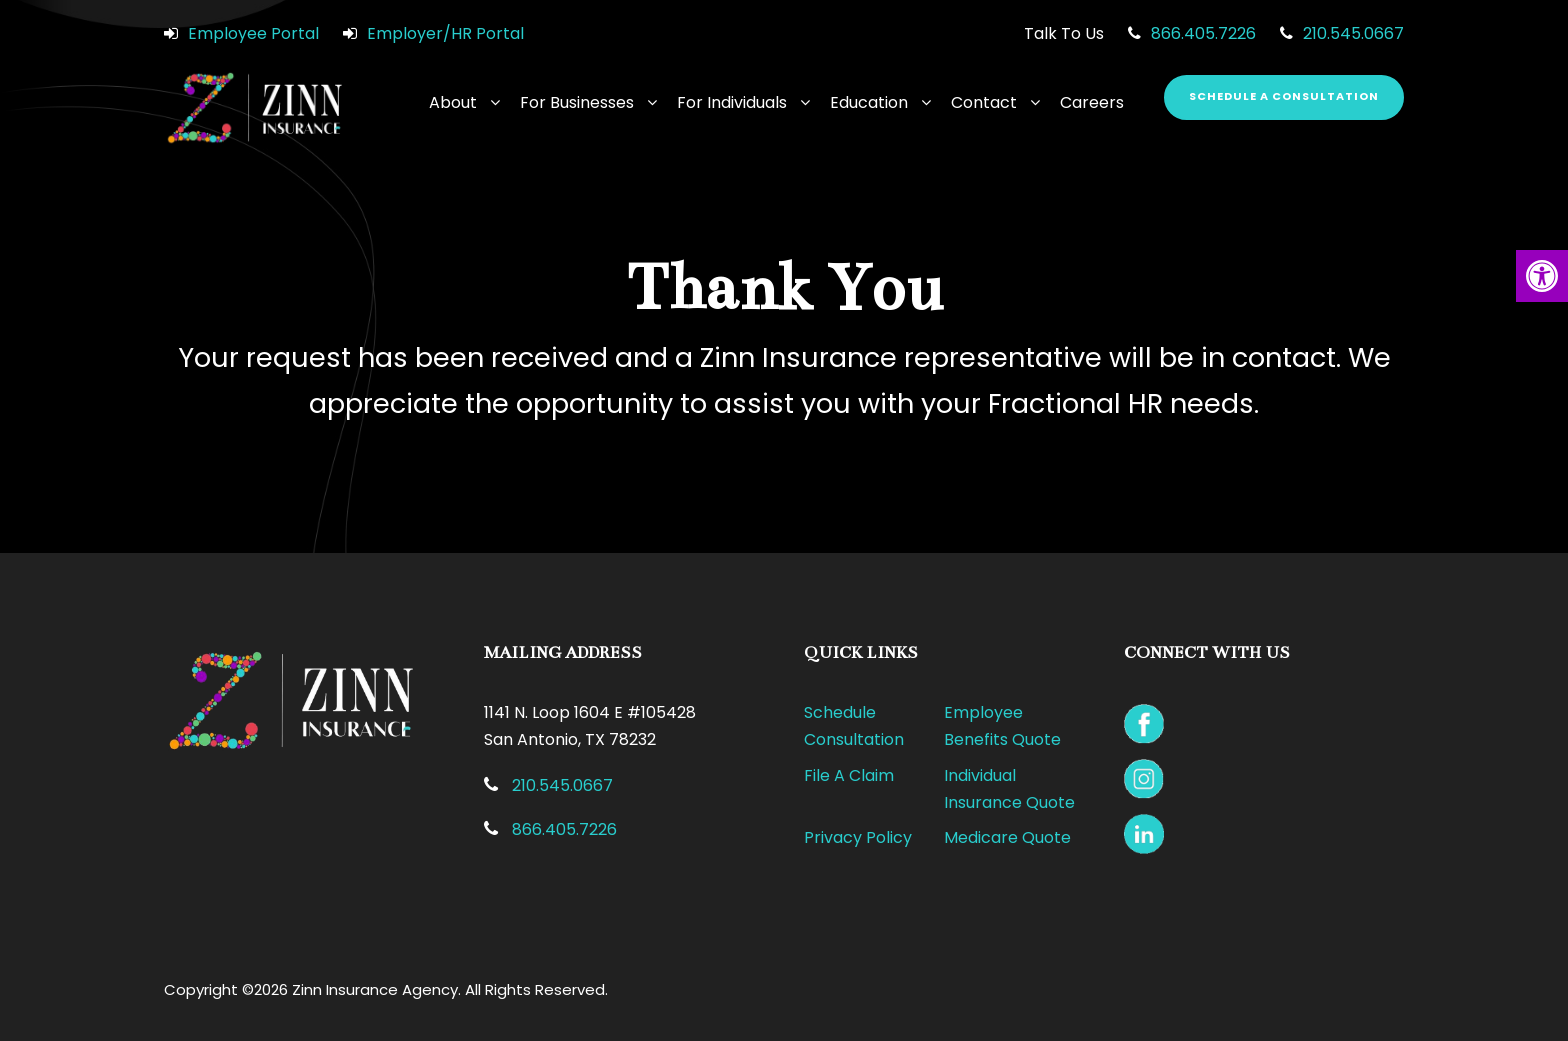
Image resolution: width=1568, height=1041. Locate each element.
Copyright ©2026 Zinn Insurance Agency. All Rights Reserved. (386, 989)
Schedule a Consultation (1284, 96)
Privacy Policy (858, 837)
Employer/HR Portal (445, 33)
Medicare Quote (1007, 837)
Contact (984, 102)
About (453, 102)
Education (869, 102)
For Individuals (732, 102)
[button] (1542, 276)
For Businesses (577, 102)
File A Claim (849, 775)
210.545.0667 (1353, 33)
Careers (1092, 102)
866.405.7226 (1203, 33)
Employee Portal (253, 33)
